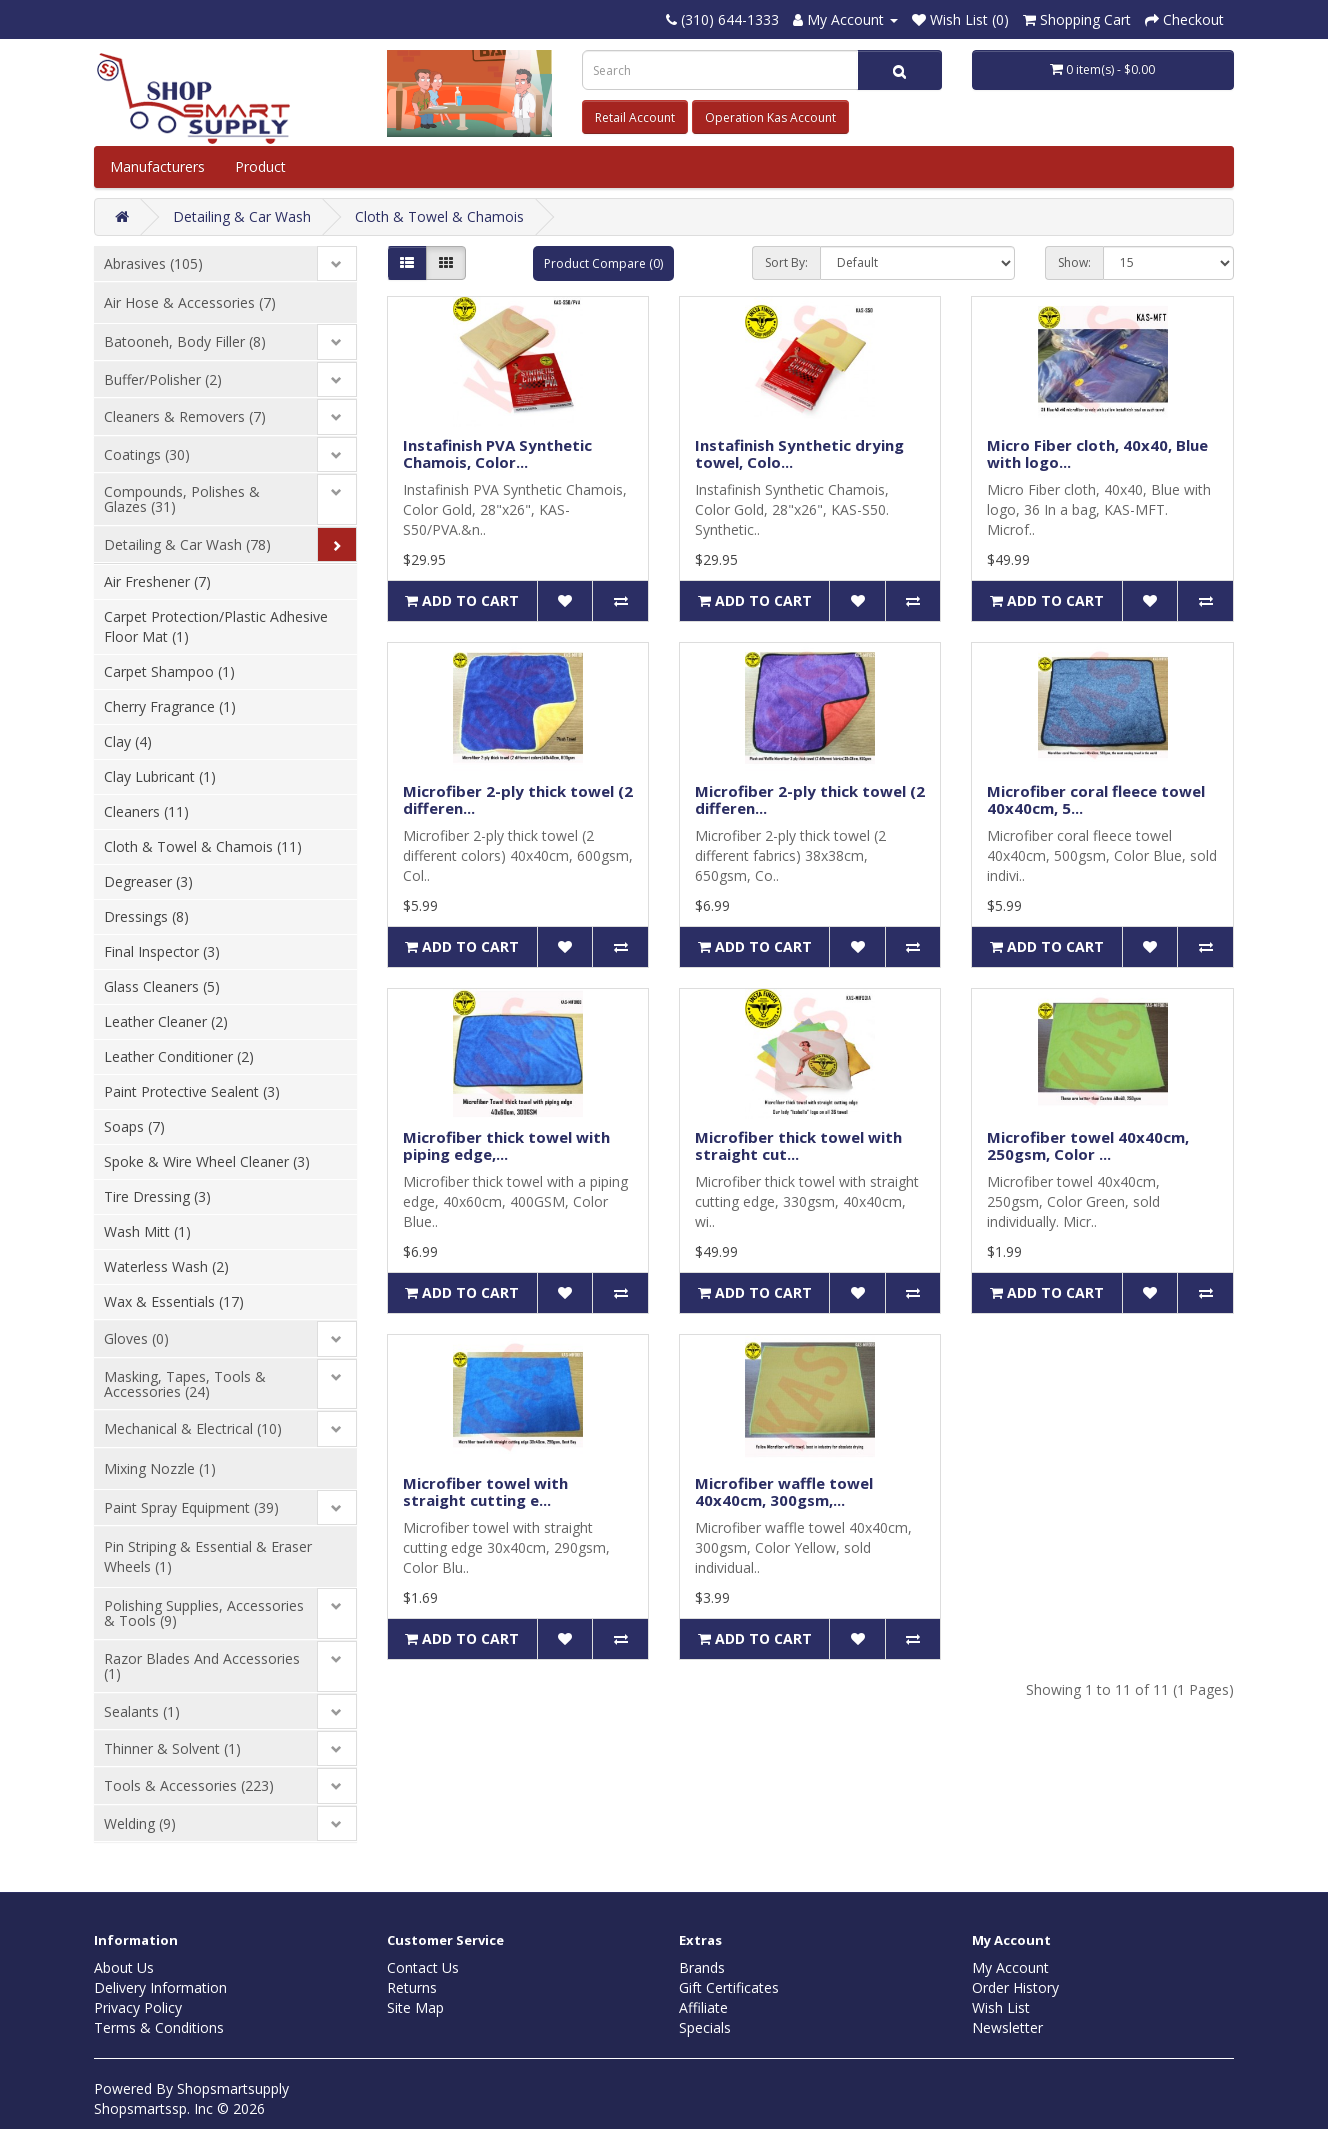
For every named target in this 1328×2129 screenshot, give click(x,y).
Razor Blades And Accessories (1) (202, 1666)
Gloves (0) (136, 1338)
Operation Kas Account (770, 117)
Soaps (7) (134, 1126)
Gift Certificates (729, 1987)
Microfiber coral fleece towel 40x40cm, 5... (1096, 799)
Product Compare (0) (603, 263)
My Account (1010, 1967)
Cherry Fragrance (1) (170, 706)
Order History (1015, 1987)
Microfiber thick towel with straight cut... (798, 1145)
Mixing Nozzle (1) (160, 1468)
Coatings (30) (147, 454)
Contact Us (423, 1967)
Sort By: (786, 262)
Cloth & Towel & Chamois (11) (203, 846)
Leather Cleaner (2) (166, 1021)
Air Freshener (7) (157, 581)
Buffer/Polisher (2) (163, 379)
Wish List (1001, 2007)
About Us (124, 1967)
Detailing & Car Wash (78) (187, 544)
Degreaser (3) (148, 881)
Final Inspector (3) (162, 951)
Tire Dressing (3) (157, 1196)
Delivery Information (160, 1987)
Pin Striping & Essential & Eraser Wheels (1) (208, 1556)
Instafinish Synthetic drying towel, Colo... (799, 453)
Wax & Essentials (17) (174, 1301)
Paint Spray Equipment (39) (191, 1507)
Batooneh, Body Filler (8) (185, 341)
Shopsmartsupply (233, 2088)
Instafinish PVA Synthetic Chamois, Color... (497, 453)
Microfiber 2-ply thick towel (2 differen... (518, 799)
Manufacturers (157, 166)
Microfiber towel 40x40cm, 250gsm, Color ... (1088, 1145)
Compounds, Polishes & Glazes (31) (182, 499)
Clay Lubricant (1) (160, 776)
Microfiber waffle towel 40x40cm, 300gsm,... (784, 1491)
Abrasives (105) (153, 263)
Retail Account (635, 117)
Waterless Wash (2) (166, 1266)
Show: (1074, 262)
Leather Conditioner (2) (179, 1056)
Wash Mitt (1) (147, 1231)
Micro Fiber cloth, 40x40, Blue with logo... (1097, 453)
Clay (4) (128, 741)
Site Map (415, 2007)
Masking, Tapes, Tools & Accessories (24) (185, 1384)
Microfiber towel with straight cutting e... (485, 1491)
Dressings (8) (146, 916)
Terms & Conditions (159, 2027)
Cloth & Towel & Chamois (439, 216)
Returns (412, 1987)
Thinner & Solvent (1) (172, 1748)
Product (262, 166)
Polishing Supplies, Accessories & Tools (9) (204, 1613)
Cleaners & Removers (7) (185, 416)
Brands (702, 1967)
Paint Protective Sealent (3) (192, 1091)
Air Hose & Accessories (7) (190, 302)
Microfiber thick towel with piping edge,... (506, 1145)
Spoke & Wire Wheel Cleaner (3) (207, 1161)
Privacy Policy (138, 2007)
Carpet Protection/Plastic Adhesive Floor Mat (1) (216, 626)
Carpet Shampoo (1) (169, 671)
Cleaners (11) (146, 811)
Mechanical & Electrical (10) (193, 1428)
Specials (705, 2027)
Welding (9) (140, 1823)
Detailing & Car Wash (242, 216)
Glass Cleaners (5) (162, 986)
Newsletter (1007, 2027)
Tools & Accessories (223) (189, 1785)
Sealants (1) (142, 1711)
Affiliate (703, 2007)
